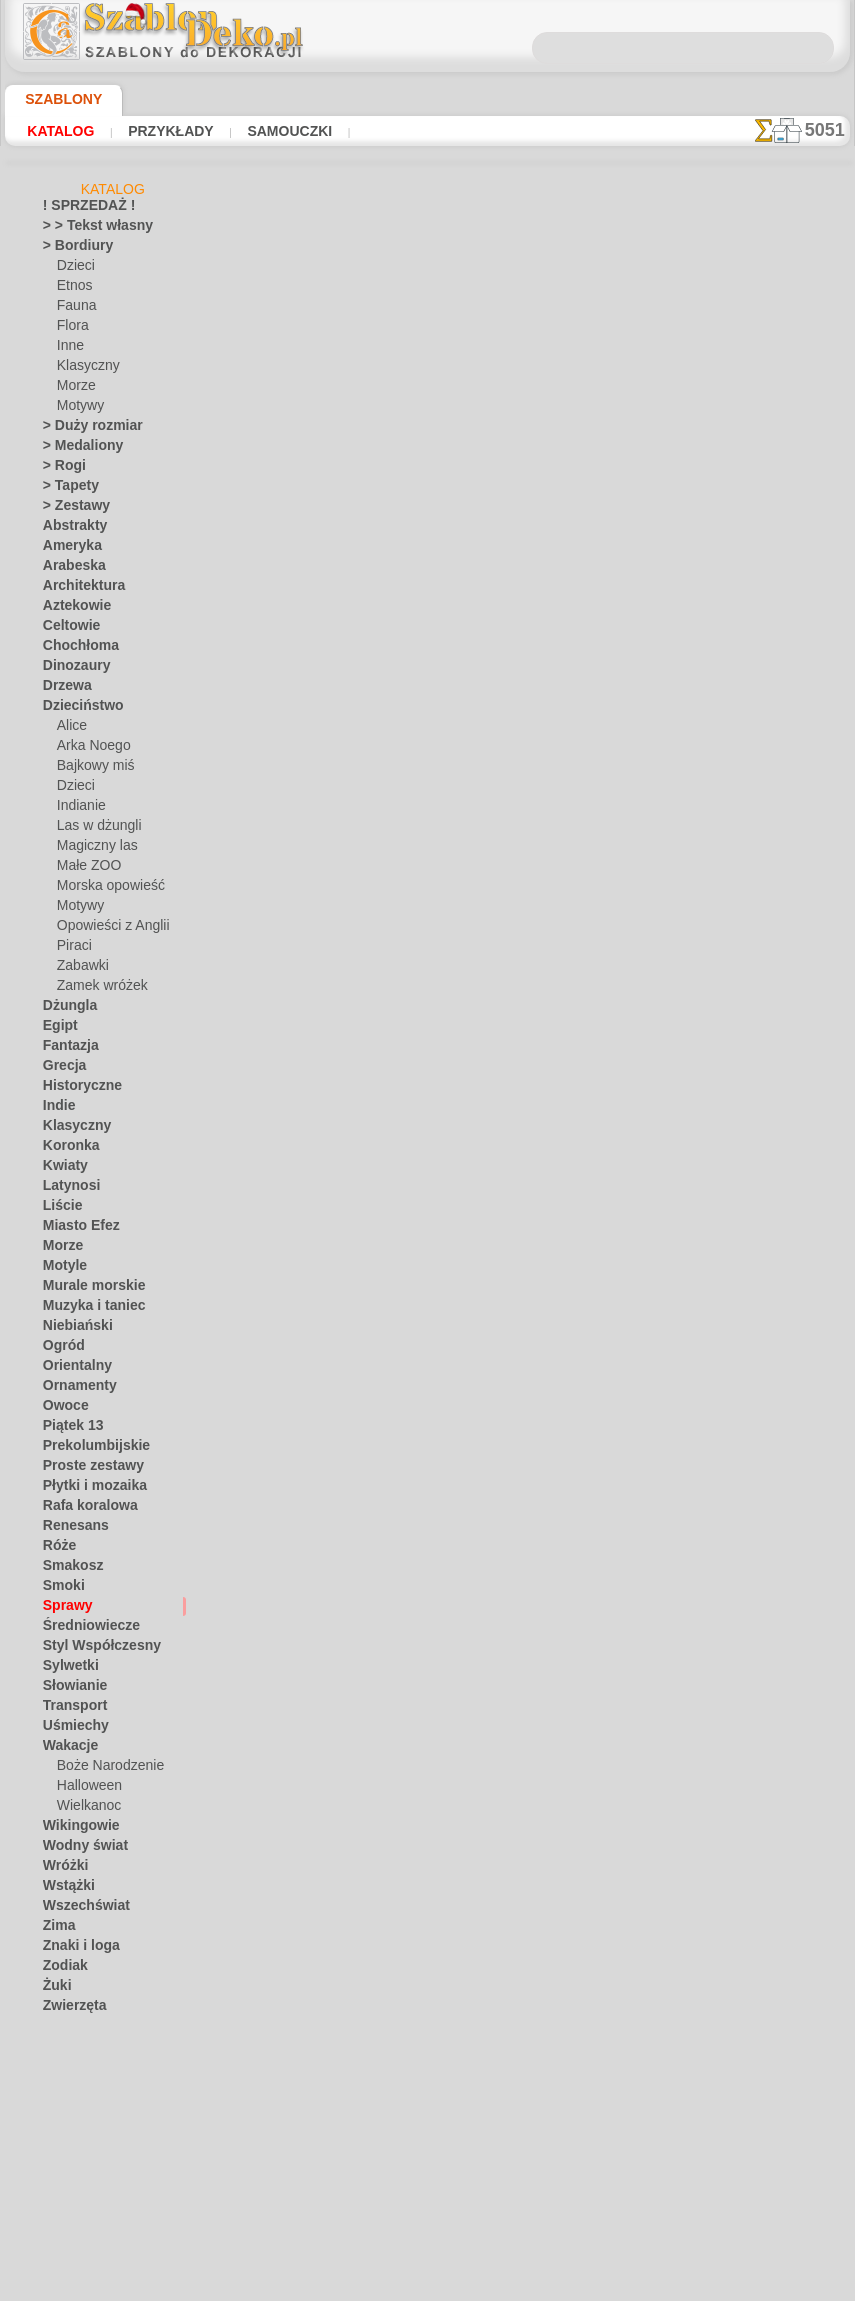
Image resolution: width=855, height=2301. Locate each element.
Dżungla (65, 1009)
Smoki (59, 1589)
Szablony (56, 99)
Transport (70, 1709)
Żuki (54, 1989)
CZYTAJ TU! (435, 861)
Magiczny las (93, 849)
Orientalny (72, 1369)
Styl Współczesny (91, 1649)
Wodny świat (79, 1849)
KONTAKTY (373, 1678)
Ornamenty (74, 1389)
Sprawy (63, 1609)
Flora (71, 329)
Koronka (66, 1149)
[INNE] (76, 2129)
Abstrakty (70, 529)
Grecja (61, 1069)
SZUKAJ (606, 1678)
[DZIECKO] (88, 2089)
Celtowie (66, 629)
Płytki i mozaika (86, 1489)
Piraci (72, 949)
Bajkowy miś (91, 769)
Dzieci (73, 269)
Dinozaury (71, 669)
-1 (364, 1486)
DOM (251, 1678)
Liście (58, 1209)
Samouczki (284, 131)
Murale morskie (86, 1289)
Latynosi (67, 1189)
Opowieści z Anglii (106, 929)
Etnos (73, 289)
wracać (428, 1486)
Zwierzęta (70, 2009)
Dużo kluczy (348, 1414)
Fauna (74, 309)
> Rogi (59, 469)
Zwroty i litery (81, 2029)
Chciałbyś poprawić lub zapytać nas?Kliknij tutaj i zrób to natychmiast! (432, 1611)
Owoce (61, 1409)
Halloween (85, 1789)
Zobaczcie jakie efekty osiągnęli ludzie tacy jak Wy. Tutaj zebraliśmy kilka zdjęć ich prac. (750, 1033)
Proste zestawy (85, 1469)
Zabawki (80, 969)
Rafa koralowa (83, 1509)
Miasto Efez (76, 1229)
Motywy (79, 409)
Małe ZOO (85, 869)
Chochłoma (74, 649)
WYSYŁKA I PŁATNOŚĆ (494, 1678)
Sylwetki (65, 1669)
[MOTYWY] (88, 2149)
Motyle (62, 1269)
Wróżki (62, 1869)
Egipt (57, 1029)
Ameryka (67, 549)
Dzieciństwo (76, 709)
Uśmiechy (69, 1729)
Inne (69, 349)
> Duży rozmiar (84, 429)
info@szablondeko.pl (432, 1815)
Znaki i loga (74, 1949)
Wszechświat (79, 1909)
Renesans (69, 1529)
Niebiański (71, 1329)
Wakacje (66, 1749)
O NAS (303, 1678)
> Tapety (65, 489)
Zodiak (61, 1969)
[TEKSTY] (82, 2189)
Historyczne (76, 1089)
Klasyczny (84, 369)
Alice (70, 729)
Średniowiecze (82, 1629)
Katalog (60, 131)
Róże (56, 1549)
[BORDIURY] (93, 2069)
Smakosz (67, 1569)
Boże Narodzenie (103, 1769)
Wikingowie (74, 1829)
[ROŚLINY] (87, 2169)
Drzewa (64, 689)
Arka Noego (89, 749)
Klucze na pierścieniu (347, 1436)
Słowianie (69, 1689)
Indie (56, 1109)
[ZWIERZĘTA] (94, 2209)
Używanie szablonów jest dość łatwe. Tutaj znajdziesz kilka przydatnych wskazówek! (749, 903)
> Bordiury (71, 249)
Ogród (60, 1349)
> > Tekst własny (86, 229)
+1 (491, 1486)
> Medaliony (76, 449)
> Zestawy (70, 509)
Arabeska (69, 569)
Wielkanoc (85, 1809)
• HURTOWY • (80, 2049)
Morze (75, 389)
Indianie (79, 809)
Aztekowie (71, 609)
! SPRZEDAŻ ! (80, 209)
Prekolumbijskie (85, 1449)
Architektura (78, 589)
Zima (56, 1929)
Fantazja (67, 1049)
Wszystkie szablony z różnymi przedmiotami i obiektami (426, 1530)
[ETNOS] (81, 2109)
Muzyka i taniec (86, 1309)
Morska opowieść (105, 889)
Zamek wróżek (96, 989)
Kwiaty (61, 1169)
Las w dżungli (94, 829)
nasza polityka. (701, 2285)
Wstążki (65, 1889)
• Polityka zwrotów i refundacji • (433, 1782)
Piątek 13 (67, 1429)
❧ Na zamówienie (92, 2229)
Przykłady (168, 131)
